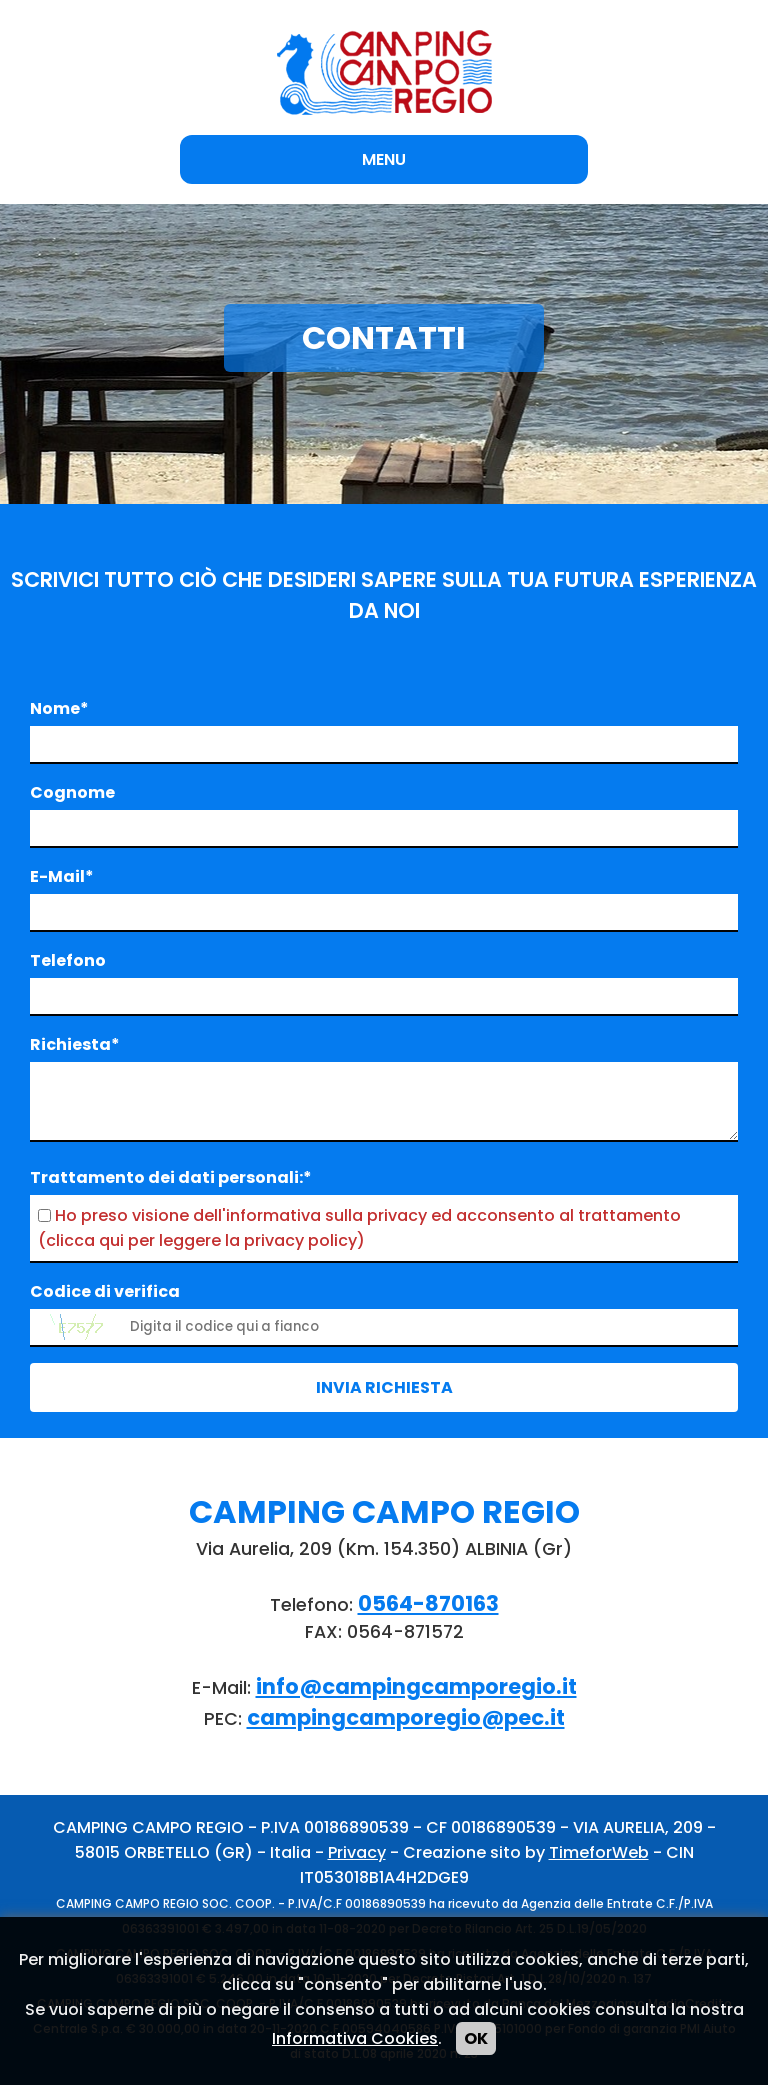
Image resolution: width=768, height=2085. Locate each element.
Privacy (357, 1852)
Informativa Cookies (355, 2038)
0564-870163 (428, 1603)
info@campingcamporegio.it (416, 1686)
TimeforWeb (599, 1852)
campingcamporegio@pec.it (406, 1717)
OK (476, 2038)
